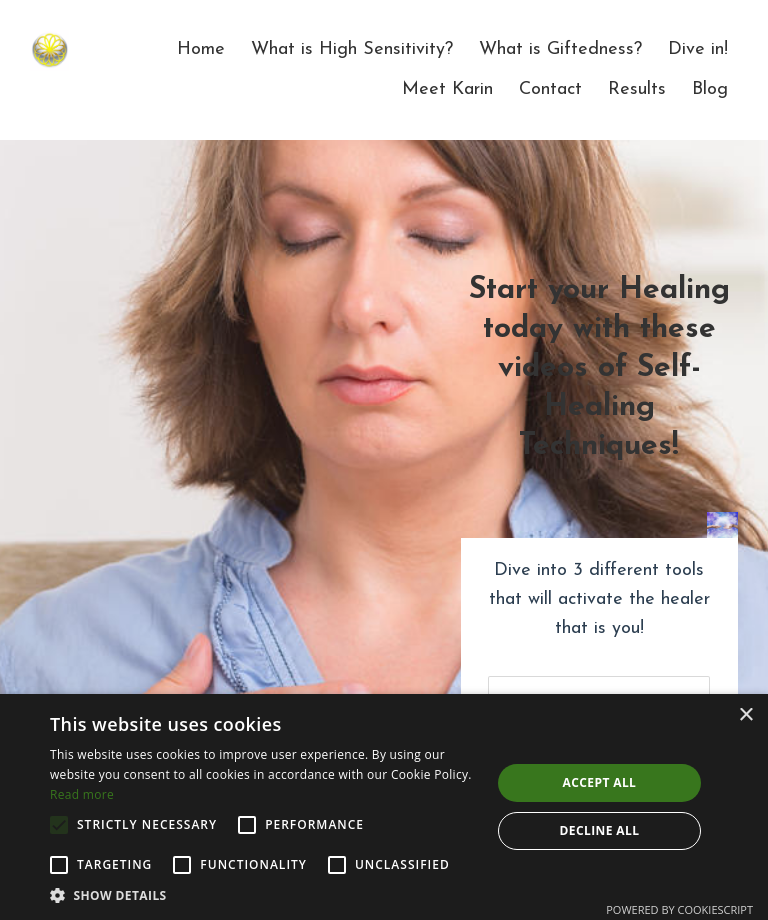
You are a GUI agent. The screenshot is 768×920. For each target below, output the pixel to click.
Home (201, 49)
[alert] (384, 807)
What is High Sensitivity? (352, 49)
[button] (264, 895)
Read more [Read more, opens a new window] (82, 794)
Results (637, 89)
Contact (550, 89)
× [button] (745, 715)
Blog (710, 89)
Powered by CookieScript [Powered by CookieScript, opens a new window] (679, 909)
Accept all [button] (600, 782)
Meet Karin (447, 89)
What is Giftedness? (560, 49)
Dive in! (698, 49)
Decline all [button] (600, 830)
